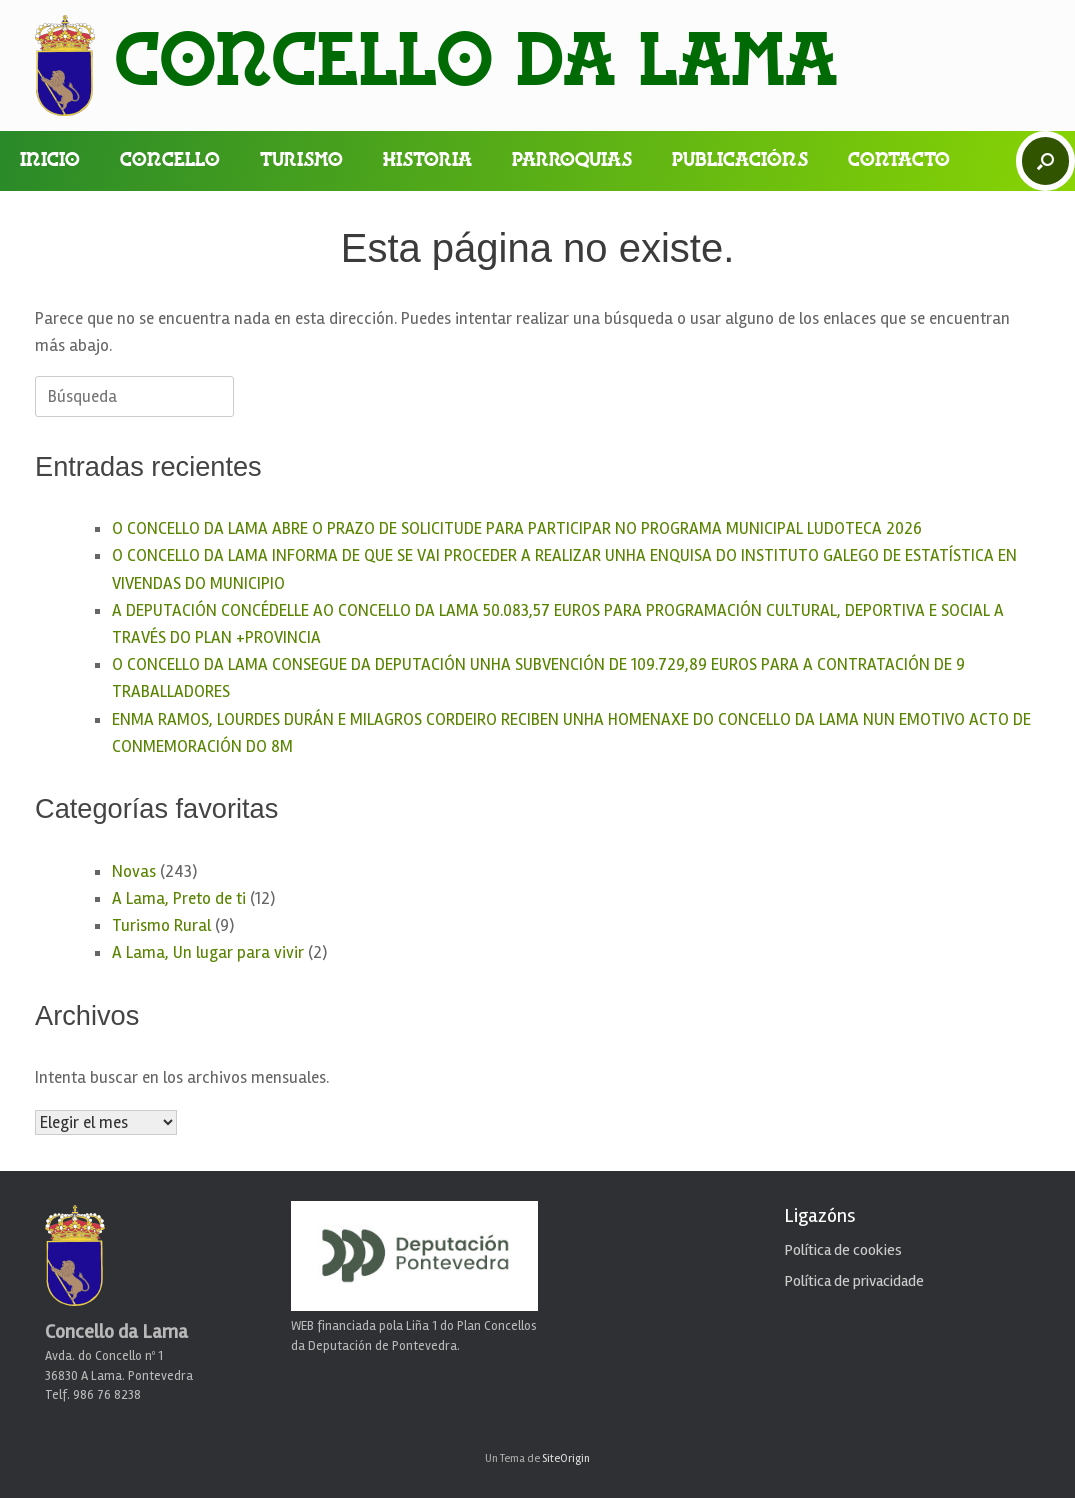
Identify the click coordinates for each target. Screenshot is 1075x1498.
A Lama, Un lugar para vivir (208, 952)
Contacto (899, 161)
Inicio (50, 161)
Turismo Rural (161, 925)
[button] (1045, 161)
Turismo (301, 161)
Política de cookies (843, 1250)
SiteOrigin (566, 1458)
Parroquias (572, 161)
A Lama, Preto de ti (179, 898)
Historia (427, 161)
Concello (170, 161)
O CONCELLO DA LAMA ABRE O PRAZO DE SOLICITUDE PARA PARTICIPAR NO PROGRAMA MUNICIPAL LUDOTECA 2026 (517, 528)
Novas (134, 871)
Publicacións (740, 161)
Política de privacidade (854, 1281)
